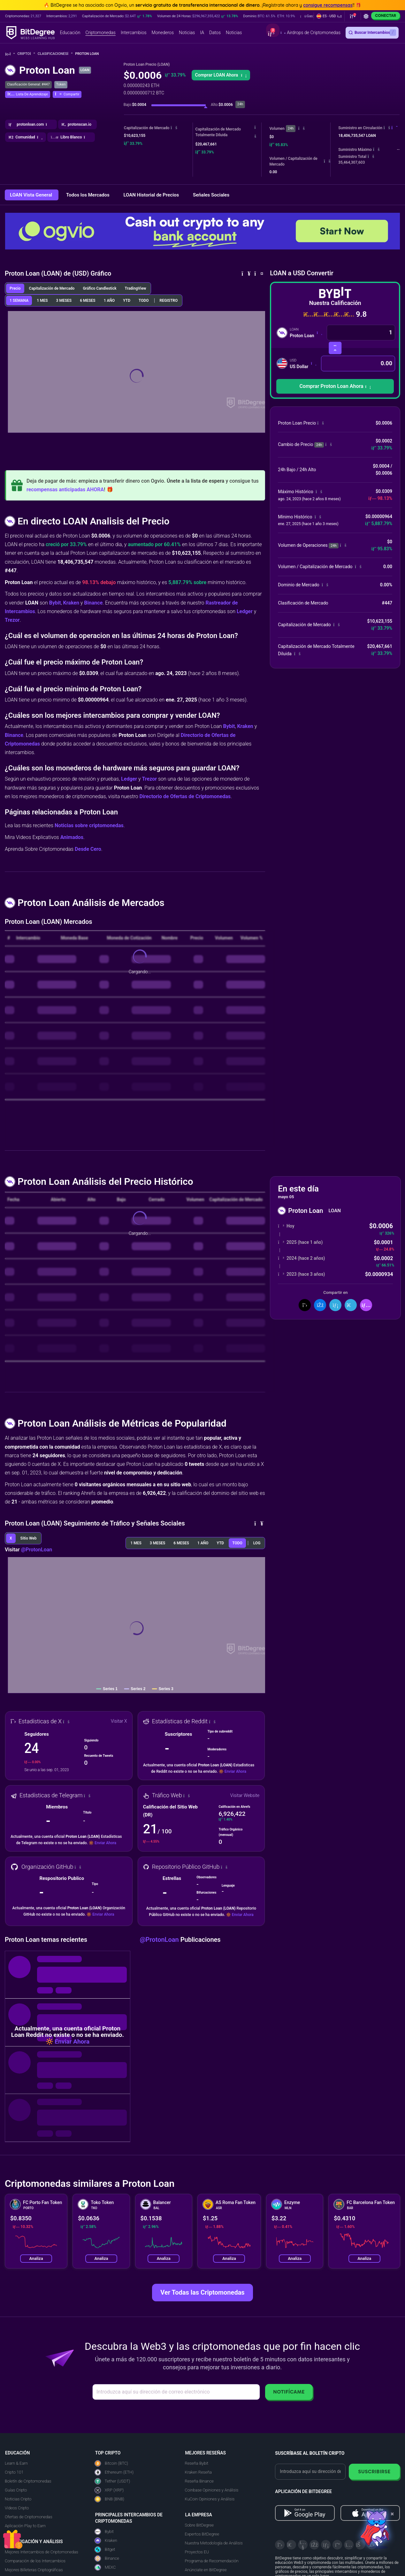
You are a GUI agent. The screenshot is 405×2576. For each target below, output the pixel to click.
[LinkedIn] (326, 2545)
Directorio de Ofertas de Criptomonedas (185, 796)
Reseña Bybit (196, 2463)
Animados (71, 837)
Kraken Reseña (198, 2472)
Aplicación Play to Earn (25, 2525)
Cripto (26, 54)
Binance (93, 603)
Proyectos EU (197, 2552)
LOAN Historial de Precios (151, 195)
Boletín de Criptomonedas (28, 2481)
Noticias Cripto (18, 2499)
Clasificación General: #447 (28, 84)
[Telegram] (291, 2545)
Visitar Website (244, 1795)
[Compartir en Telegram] (350, 1305)
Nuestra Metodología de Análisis (214, 2543)
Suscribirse (374, 2471)
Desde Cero (88, 849)
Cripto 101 (14, 2472)
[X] (280, 2545)
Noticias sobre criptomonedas (89, 825)
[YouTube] (303, 2545)
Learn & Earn (16, 2463)
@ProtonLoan (36, 1550)
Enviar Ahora (235, 1771)
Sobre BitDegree (199, 2525)
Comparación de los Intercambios (35, 2560)
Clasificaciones (55, 54)
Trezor (12, 620)
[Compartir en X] (304, 1305)
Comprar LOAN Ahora (221, 75)
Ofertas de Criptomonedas (28, 2516)
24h (291, 128)
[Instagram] (349, 2545)
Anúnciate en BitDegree (206, 2569)
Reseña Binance (199, 2481)
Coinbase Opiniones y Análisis (212, 2490)
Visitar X (119, 1721)
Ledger (245, 611)
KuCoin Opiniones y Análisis (210, 2499)
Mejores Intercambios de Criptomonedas (41, 2552)
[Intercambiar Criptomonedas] (335, 348)
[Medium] (337, 2545)
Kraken (71, 603)
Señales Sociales (211, 195)
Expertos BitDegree (202, 2534)
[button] (329, 16)
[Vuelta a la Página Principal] (10, 54)
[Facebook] (314, 2545)
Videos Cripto (17, 2507)
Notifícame (289, 2392)
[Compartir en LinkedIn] (335, 1305)
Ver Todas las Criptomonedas (202, 2292)
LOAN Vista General (31, 195)
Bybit (55, 603)
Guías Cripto (16, 2490)
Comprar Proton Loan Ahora (335, 386)
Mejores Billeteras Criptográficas (34, 2569)
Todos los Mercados (88, 195)
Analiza (36, 2258)
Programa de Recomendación (212, 2560)
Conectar (385, 15)
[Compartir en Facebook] (320, 1305)
